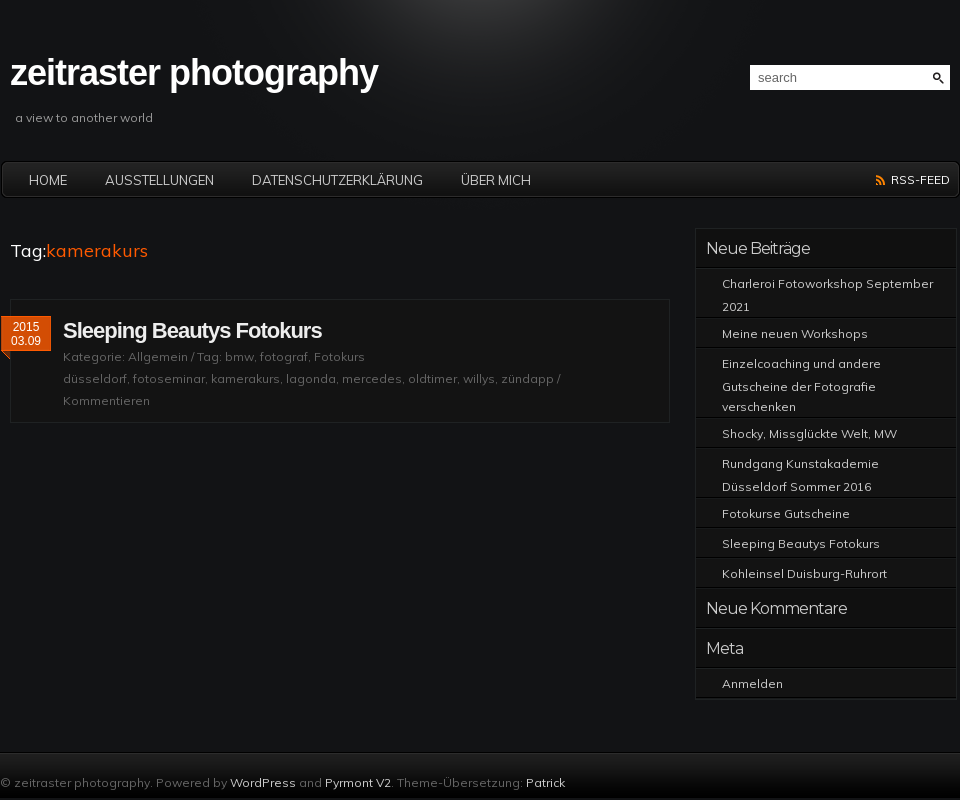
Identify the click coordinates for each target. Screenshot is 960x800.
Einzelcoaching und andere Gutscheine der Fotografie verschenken (801, 385)
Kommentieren (106, 400)
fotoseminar (169, 378)
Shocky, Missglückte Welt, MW (809, 433)
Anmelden (752, 683)
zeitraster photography (194, 72)
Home (48, 180)
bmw (239, 356)
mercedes (372, 378)
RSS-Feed (920, 179)
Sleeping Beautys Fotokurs (192, 330)
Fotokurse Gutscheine (786, 513)
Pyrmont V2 (358, 782)
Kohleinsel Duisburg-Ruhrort (804, 573)
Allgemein (158, 356)
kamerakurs (245, 378)
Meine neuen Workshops (795, 333)
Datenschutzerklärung (337, 180)
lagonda (311, 378)
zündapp (527, 378)
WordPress (263, 782)
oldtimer (432, 378)
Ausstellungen (159, 180)
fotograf (284, 356)
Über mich (496, 180)
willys (479, 378)
